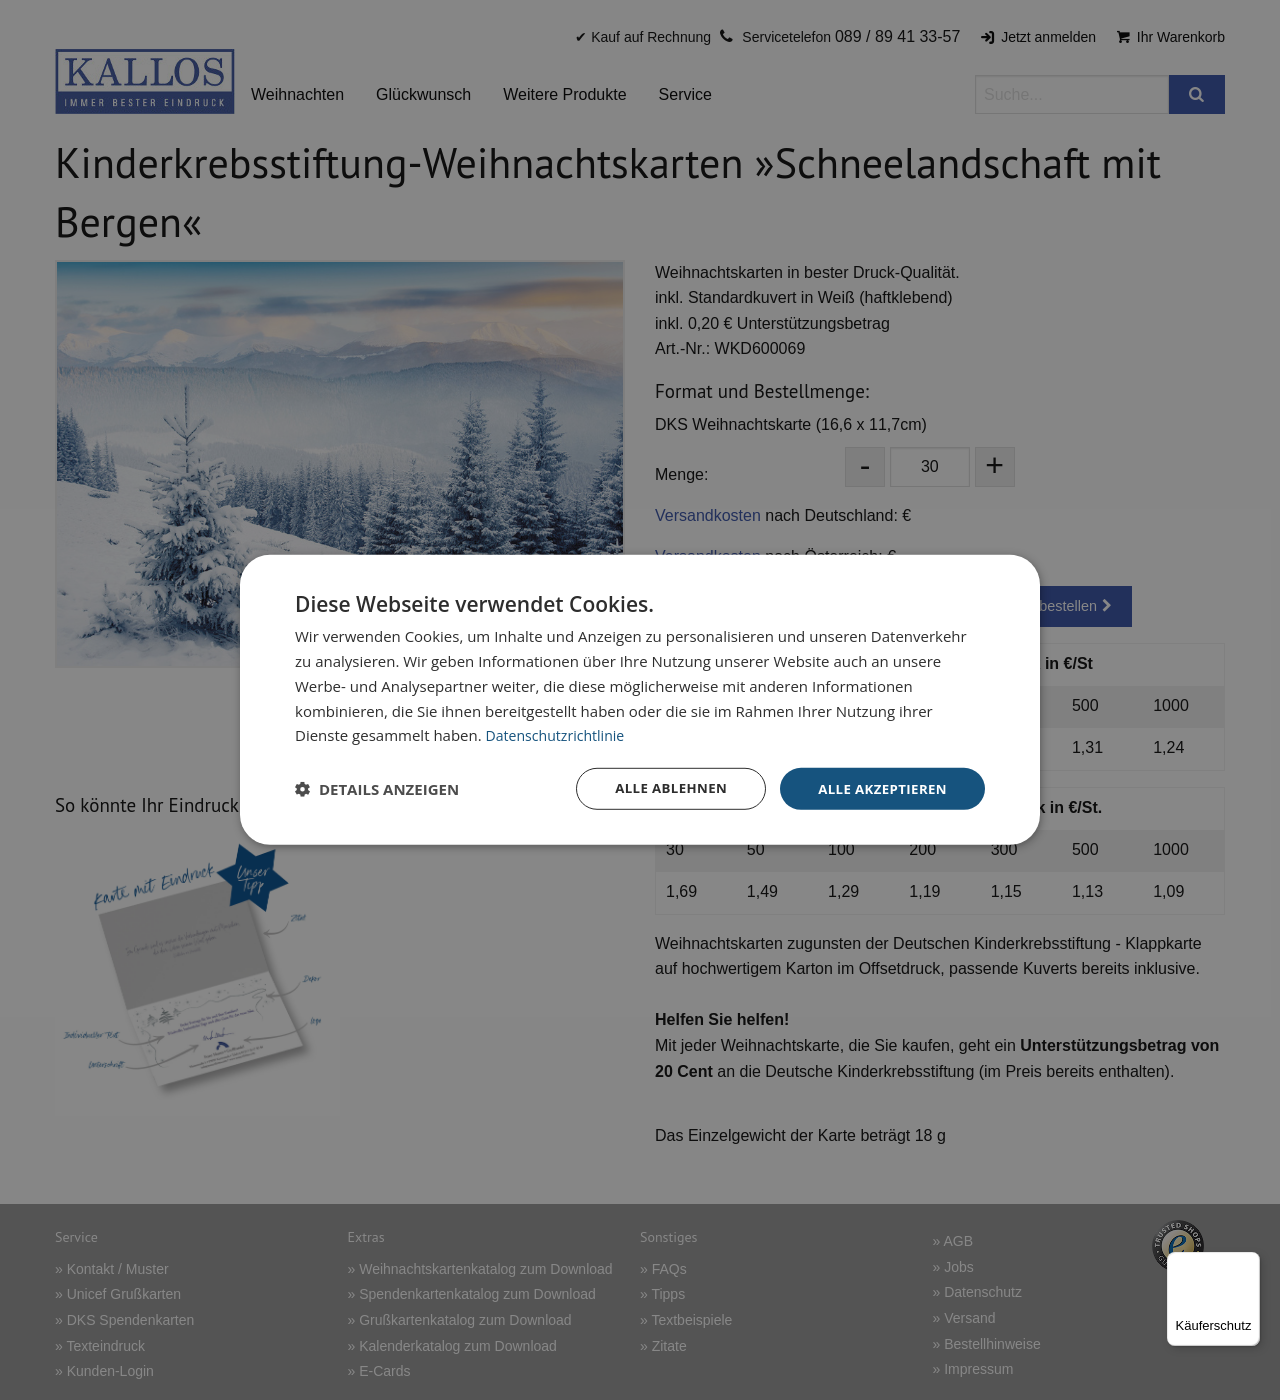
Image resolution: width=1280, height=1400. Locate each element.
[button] (377, 789)
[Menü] (1248, 1264)
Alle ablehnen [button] (661, 788)
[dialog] (640, 700)
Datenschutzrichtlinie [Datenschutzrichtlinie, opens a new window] (560, 734)
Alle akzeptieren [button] (879, 788)
